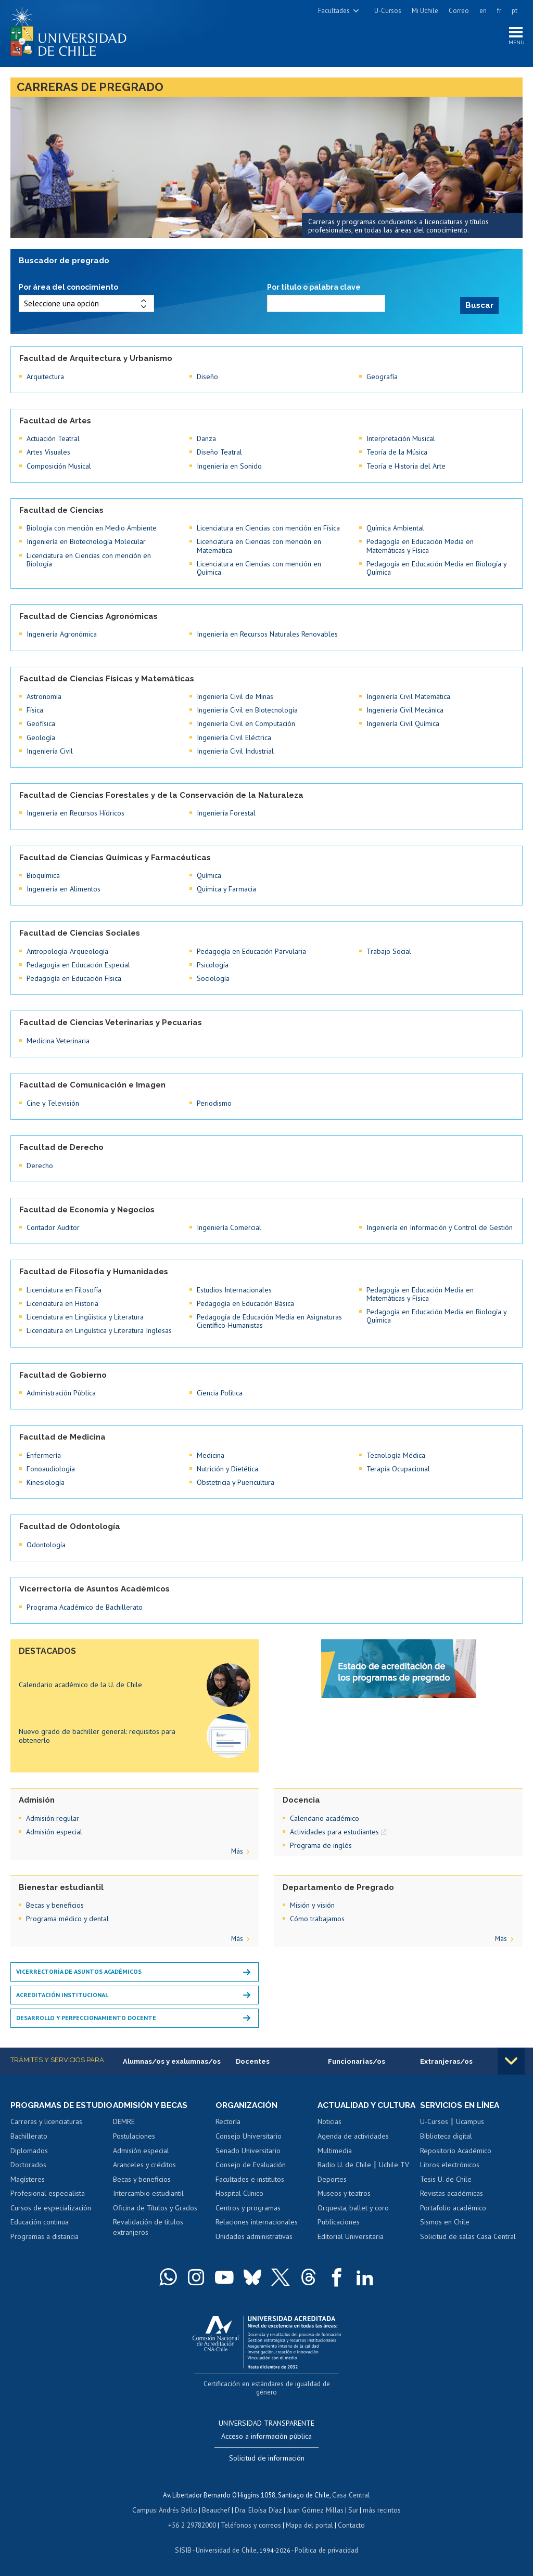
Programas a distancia (44, 2245)
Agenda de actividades (353, 2145)
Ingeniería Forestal (226, 812)
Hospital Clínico (239, 2193)
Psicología (213, 964)
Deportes (332, 2188)
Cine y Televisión (53, 1102)
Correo (459, 10)
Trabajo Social (388, 950)
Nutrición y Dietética (227, 1468)
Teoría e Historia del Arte (406, 465)
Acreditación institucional (62, 1994)
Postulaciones (134, 2136)
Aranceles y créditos (144, 2164)
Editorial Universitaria (351, 2245)
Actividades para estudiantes (334, 1831)
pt (514, 10)
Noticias (329, 2131)
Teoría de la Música (396, 451)
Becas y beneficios (55, 1904)
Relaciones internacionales (256, 2222)
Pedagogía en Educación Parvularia (251, 950)
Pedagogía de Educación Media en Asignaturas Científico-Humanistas (269, 1320)
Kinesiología (46, 1481)
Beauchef (218, 2508)
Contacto (349, 2523)
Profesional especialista (47, 2202)
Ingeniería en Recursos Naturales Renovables (267, 633)
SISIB (184, 2547)
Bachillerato (28, 2145)
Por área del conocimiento (68, 288)
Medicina (210, 1454)
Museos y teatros (344, 2202)
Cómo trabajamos (317, 1918)
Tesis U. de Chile (446, 2178)
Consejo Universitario (248, 2136)
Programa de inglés (321, 1844)
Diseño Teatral (219, 451)
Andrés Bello (180, 2508)
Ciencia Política (220, 1392)
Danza (206, 438)
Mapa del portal (308, 2523)
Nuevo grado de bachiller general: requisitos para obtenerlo (97, 1735)
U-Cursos (387, 10)
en (483, 10)
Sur (351, 2508)
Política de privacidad (325, 2547)
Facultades (334, 10)
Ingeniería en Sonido (229, 465)
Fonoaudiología (51, 1468)
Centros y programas (248, 2207)
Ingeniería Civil (50, 750)
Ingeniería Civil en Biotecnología (247, 709)
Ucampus (470, 2121)
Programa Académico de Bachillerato (85, 1606)
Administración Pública (61, 1392)
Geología (41, 737)
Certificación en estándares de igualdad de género (268, 2392)
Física (35, 709)
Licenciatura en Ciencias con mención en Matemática (259, 545)
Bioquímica (43, 874)
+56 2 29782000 (193, 2523)
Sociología (213, 977)
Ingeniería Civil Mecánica (404, 709)
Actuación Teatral (53, 438)
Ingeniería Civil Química (402, 723)
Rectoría (227, 2121)
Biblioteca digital (446, 2136)
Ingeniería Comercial (229, 1227)
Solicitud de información (266, 2457)
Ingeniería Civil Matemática (408, 696)
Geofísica (41, 723)
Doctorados (28, 2174)
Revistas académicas (451, 2193)
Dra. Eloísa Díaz (259, 2508)
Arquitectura (45, 376)
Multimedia (335, 2160)
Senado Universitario (248, 2150)
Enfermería (44, 1454)
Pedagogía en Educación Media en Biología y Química (436, 567)
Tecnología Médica (395, 1454)
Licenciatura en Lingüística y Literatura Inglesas (99, 1330)
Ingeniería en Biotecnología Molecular (86, 541)
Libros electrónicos (449, 2164)
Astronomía (44, 696)
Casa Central (351, 2494)
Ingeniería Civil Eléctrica (234, 737)
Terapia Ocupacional (398, 1468)
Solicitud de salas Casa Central (468, 2236)
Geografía (382, 376)
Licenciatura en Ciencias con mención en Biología (89, 558)
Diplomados (29, 2160)
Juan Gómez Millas (314, 2508)
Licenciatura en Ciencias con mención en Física (268, 527)
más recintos (379, 2508)
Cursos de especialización (50, 2217)
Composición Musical (59, 465)
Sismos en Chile (444, 2222)
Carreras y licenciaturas (46, 2131)
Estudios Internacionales (234, 1289)
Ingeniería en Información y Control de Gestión (439, 1227)
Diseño (207, 376)
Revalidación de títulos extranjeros (148, 2227)
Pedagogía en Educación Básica (245, 1303)
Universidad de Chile (226, 2547)
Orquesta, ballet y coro (353, 2217)
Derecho (40, 1165)
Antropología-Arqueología (67, 950)
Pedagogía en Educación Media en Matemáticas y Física (420, 545)
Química (209, 874)
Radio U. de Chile (344, 2174)
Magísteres (27, 2188)
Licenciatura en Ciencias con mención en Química (259, 567)
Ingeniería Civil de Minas (235, 696)
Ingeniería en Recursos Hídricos (75, 812)
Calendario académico (324, 1817)
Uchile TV (394, 2174)
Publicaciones (339, 2231)
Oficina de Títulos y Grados (155, 2207)
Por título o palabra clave (314, 288)
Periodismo (214, 1102)
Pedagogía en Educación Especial (78, 964)
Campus (147, 2508)
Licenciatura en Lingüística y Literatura (85, 1316)
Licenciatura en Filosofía (64, 1289)
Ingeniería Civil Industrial (235, 750)
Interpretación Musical (400, 438)
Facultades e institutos (249, 2178)
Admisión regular (52, 1817)
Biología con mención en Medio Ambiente (92, 527)
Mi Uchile (425, 10)
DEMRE (124, 2121)
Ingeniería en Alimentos (63, 888)
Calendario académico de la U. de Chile (80, 1684)
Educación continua (39, 2231)
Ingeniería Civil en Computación (246, 723)
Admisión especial (54, 1831)
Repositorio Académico (455, 2150)
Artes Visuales (48, 451)
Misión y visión (312, 1904)
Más (237, 1850)
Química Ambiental (395, 527)
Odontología (46, 1544)
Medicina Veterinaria (58, 1040)
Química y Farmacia (226, 888)
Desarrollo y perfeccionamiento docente (86, 2017)
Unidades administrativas (254, 2236)
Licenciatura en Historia (62, 1303)
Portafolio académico (453, 2207)
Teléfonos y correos (251, 2523)
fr (499, 10)
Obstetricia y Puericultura (235, 1481)
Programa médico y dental (67, 1918)
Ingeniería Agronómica (62, 633)
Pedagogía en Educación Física (74, 977)
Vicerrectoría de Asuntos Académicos (79, 1971)
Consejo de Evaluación (250, 2164)
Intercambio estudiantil (148, 2193)
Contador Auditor (53, 1227)
